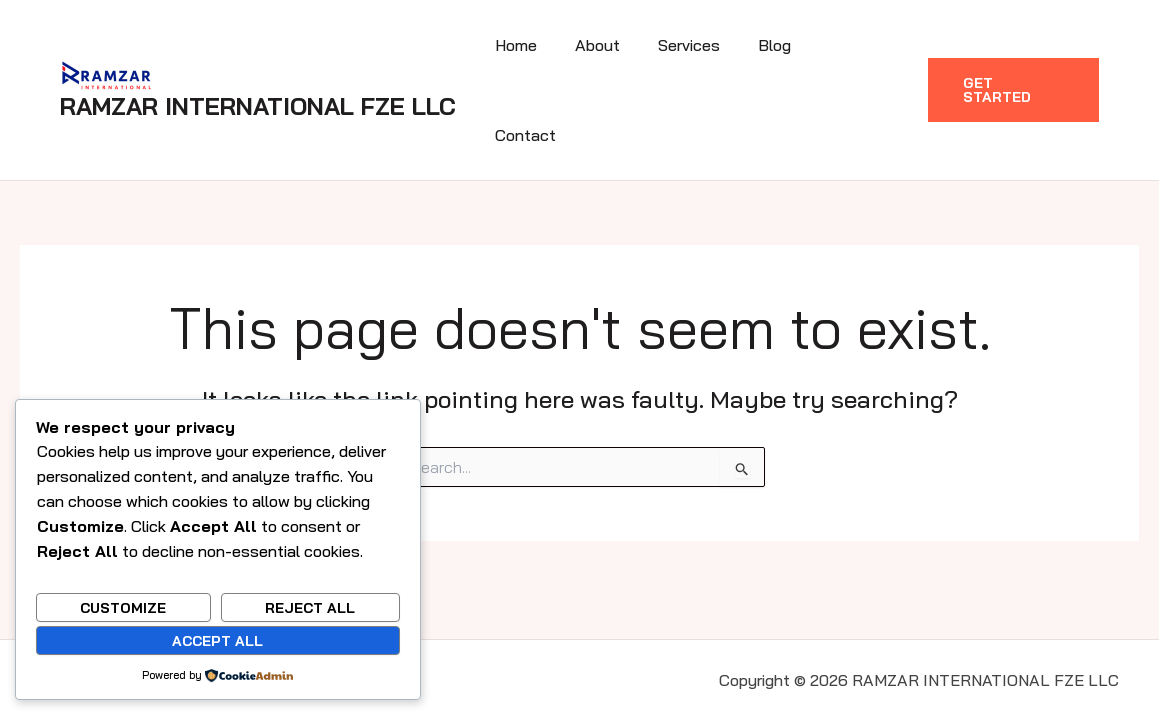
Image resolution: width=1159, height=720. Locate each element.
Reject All (310, 608)
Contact (860, 46)
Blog (781, 46)
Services (702, 46)
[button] (1013, 46)
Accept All (217, 641)
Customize (123, 608)
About (616, 46)
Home (541, 46)
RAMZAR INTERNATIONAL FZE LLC (258, 62)
